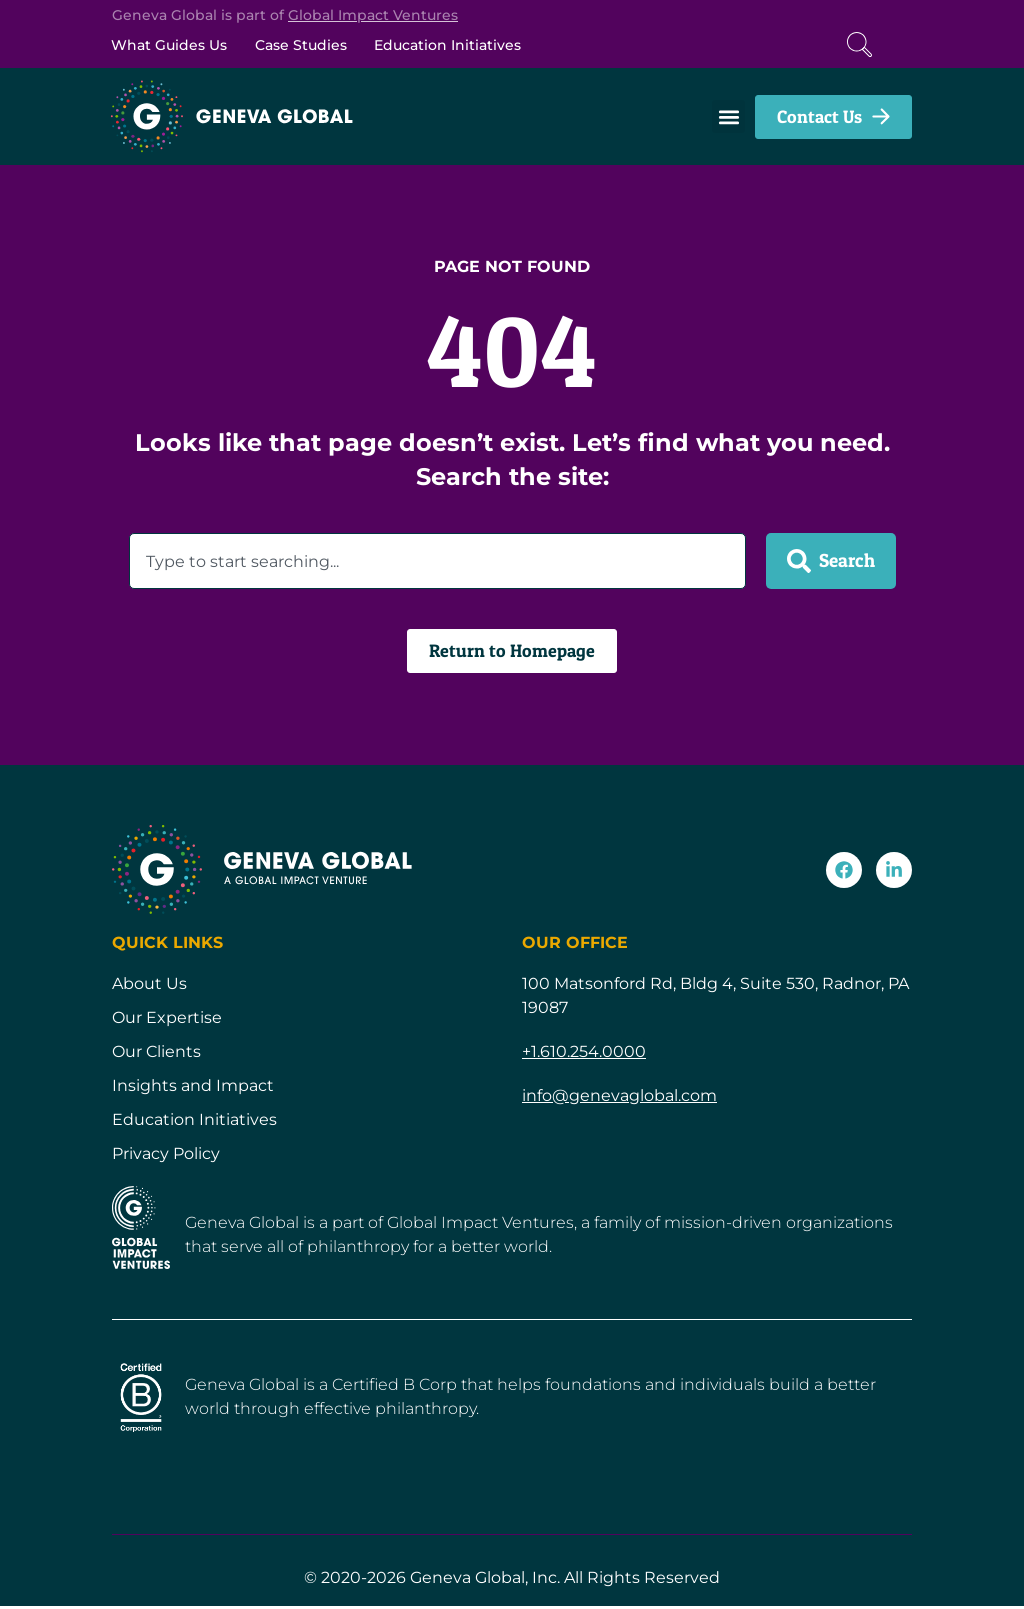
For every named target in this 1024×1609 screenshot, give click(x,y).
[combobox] (437, 564)
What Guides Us (173, 45)
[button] (728, 119)
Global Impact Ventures (373, 15)
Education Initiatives (469, 45)
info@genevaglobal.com (619, 1097)
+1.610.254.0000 (584, 1053)
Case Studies (313, 45)
